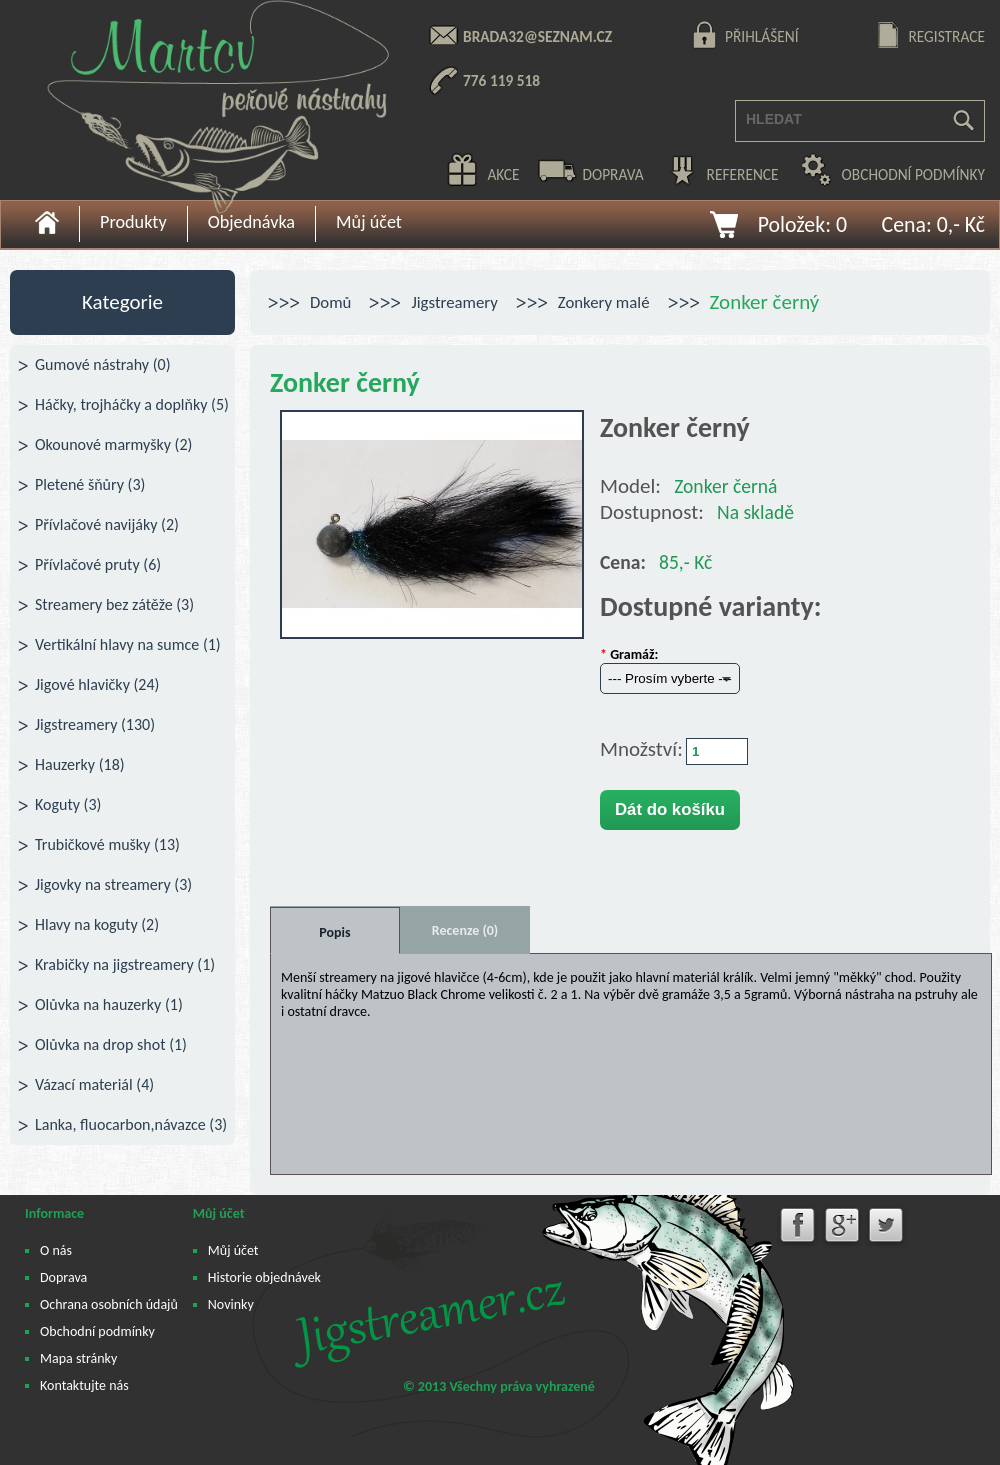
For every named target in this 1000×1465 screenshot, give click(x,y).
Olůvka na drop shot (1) (111, 1044)
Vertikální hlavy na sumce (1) (128, 644)
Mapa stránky (78, 1358)
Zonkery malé (604, 302)
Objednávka (251, 222)
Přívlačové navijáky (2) (107, 524)
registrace (946, 36)
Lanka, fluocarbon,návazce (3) (131, 1124)
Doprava (63, 1277)
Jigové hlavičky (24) (97, 684)
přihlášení (762, 36)
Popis (334, 932)
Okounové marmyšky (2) (113, 444)
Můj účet (369, 222)
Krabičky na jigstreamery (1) (125, 964)
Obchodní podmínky (97, 1331)
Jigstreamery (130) (95, 724)
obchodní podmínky (913, 174)
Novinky (231, 1304)
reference (743, 174)
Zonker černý (765, 302)
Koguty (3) (68, 804)
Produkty (133, 222)
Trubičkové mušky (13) (107, 844)
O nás (56, 1250)
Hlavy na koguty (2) (97, 924)
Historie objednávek (264, 1277)
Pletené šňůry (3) (90, 484)
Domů (330, 302)
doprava (612, 174)
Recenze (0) (465, 930)
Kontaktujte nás (84, 1385)
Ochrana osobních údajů (109, 1304)
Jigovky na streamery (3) (113, 884)
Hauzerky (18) (80, 764)
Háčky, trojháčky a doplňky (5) (132, 404)
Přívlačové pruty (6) (98, 564)
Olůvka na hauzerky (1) (109, 1004)
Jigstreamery (454, 302)
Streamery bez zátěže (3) (114, 604)
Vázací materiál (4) (94, 1084)
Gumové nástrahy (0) (103, 364)
